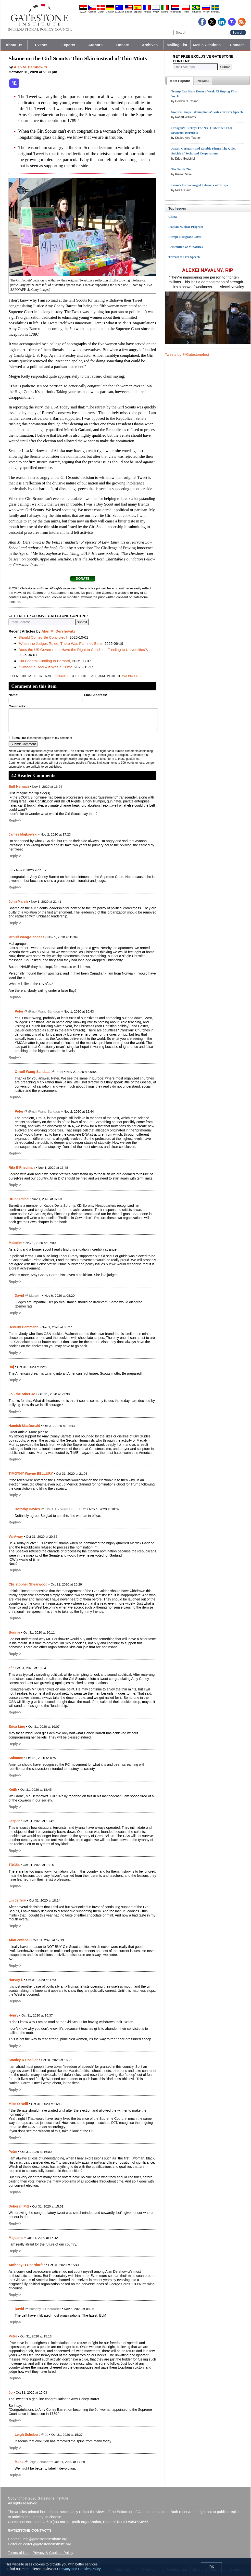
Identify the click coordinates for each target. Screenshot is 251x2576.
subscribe (61, 675)
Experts (68, 45)
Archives (150, 45)
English (128, 12)
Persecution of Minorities (185, 247)
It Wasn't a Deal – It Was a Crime (45, 667)
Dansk (101, 12)
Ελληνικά (119, 12)
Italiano (164, 12)
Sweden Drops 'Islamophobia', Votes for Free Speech (207, 112)
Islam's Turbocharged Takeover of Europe (199, 185)
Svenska (215, 12)
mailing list (131, 675)
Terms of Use (18, 2553)
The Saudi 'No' (181, 169)
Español (138, 12)
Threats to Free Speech (184, 257)
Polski (186, 12)
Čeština (92, 12)
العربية (83, 12)
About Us (14, 45)
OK (211, 2567)
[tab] (179, 81)
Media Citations (207, 45)
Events (41, 45)
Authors (95, 45)
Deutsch (110, 12)
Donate (122, 45)
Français (147, 12)
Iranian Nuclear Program (185, 226)
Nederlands (175, 12)
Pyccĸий (206, 12)
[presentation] (180, 81)
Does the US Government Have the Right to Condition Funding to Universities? (82, 649)
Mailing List (177, 45)
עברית (156, 12)
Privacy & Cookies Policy (53, 2553)
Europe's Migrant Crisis (184, 237)
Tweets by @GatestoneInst (187, 354)
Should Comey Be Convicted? (42, 637)
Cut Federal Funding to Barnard (44, 661)
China (172, 216)
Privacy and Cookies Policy (79, 2569)
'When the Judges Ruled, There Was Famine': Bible (60, 643)
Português (196, 12)
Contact (237, 45)
